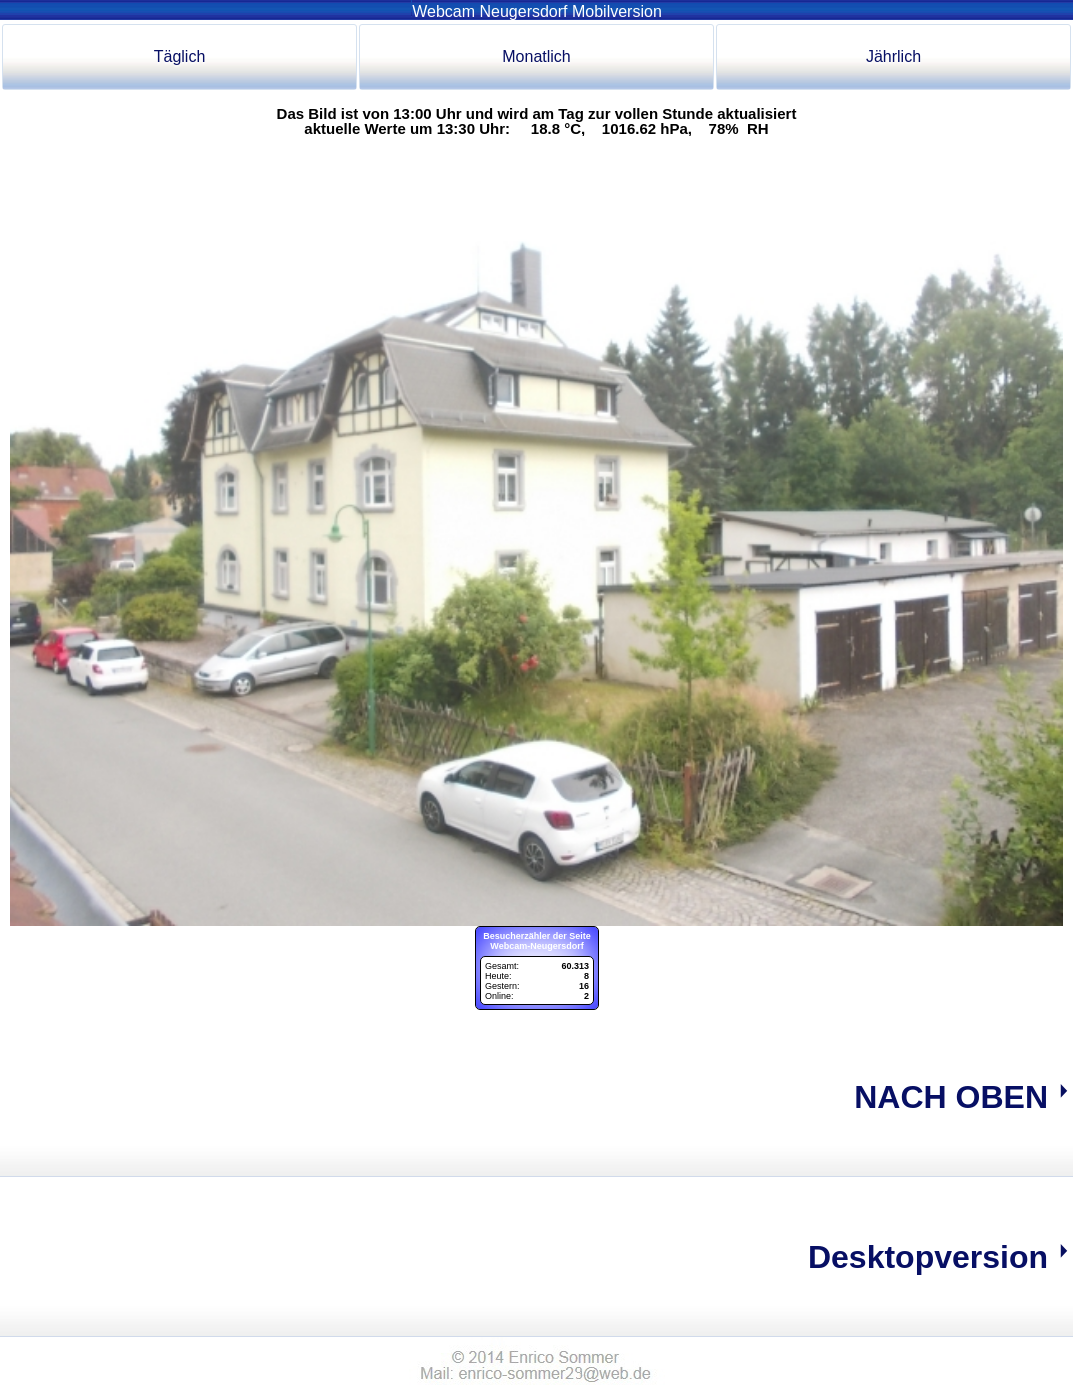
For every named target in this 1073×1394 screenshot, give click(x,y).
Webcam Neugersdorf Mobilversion (536, 11)
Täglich (180, 56)
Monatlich (536, 56)
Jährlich (893, 56)
